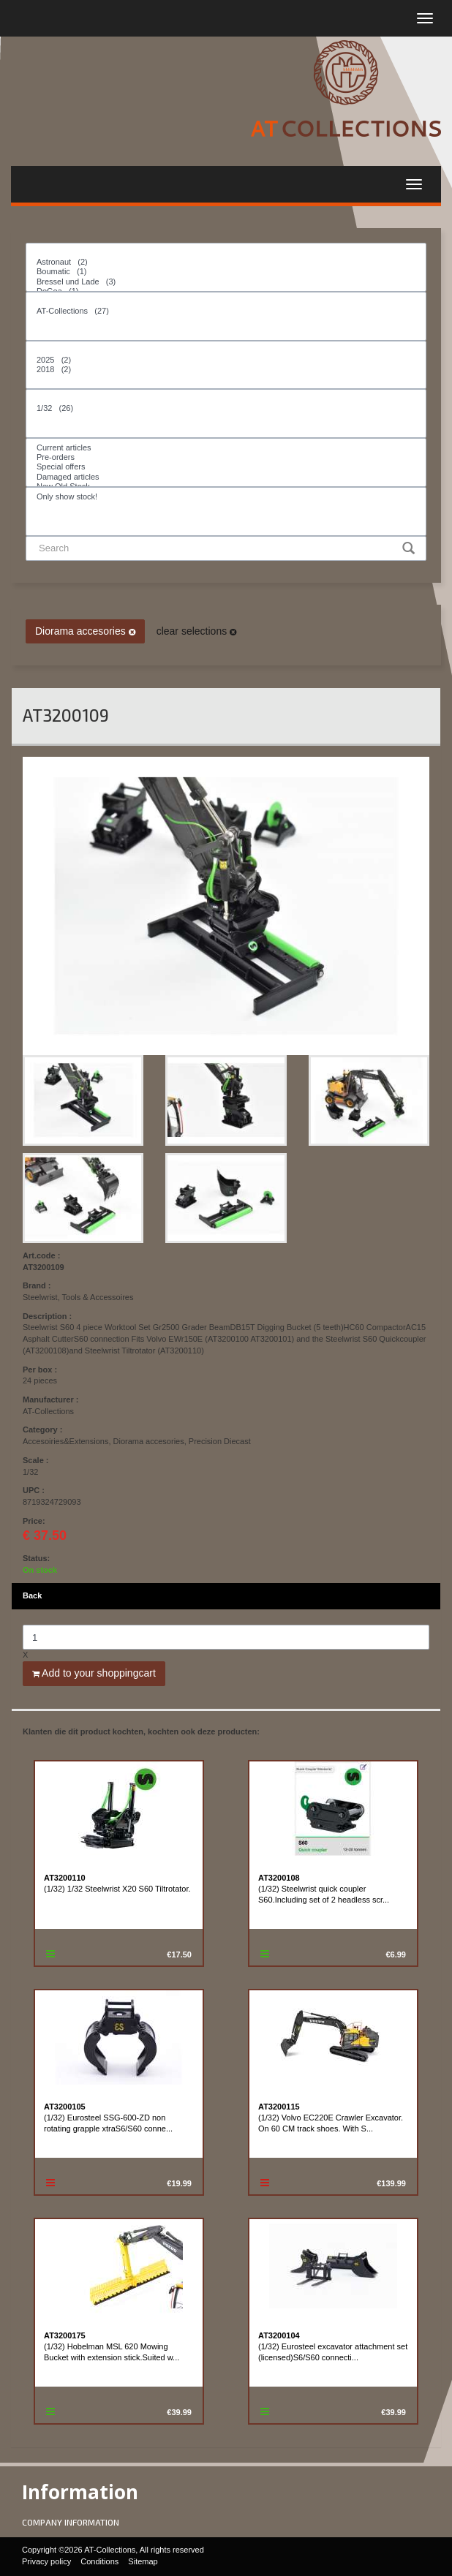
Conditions (99, 2561)
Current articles (226, 448)
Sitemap (142, 2561)
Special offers (226, 467)
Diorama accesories (85, 631)
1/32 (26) (226, 408)
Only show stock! (226, 497)
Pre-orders (226, 457)
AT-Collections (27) (226, 311)
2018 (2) (226, 369)
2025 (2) (226, 360)
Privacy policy (46, 2561)
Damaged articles (226, 477)
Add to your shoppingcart (94, 1673)
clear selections (196, 631)
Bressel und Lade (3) (226, 282)
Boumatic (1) (226, 271)
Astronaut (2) (226, 262)
